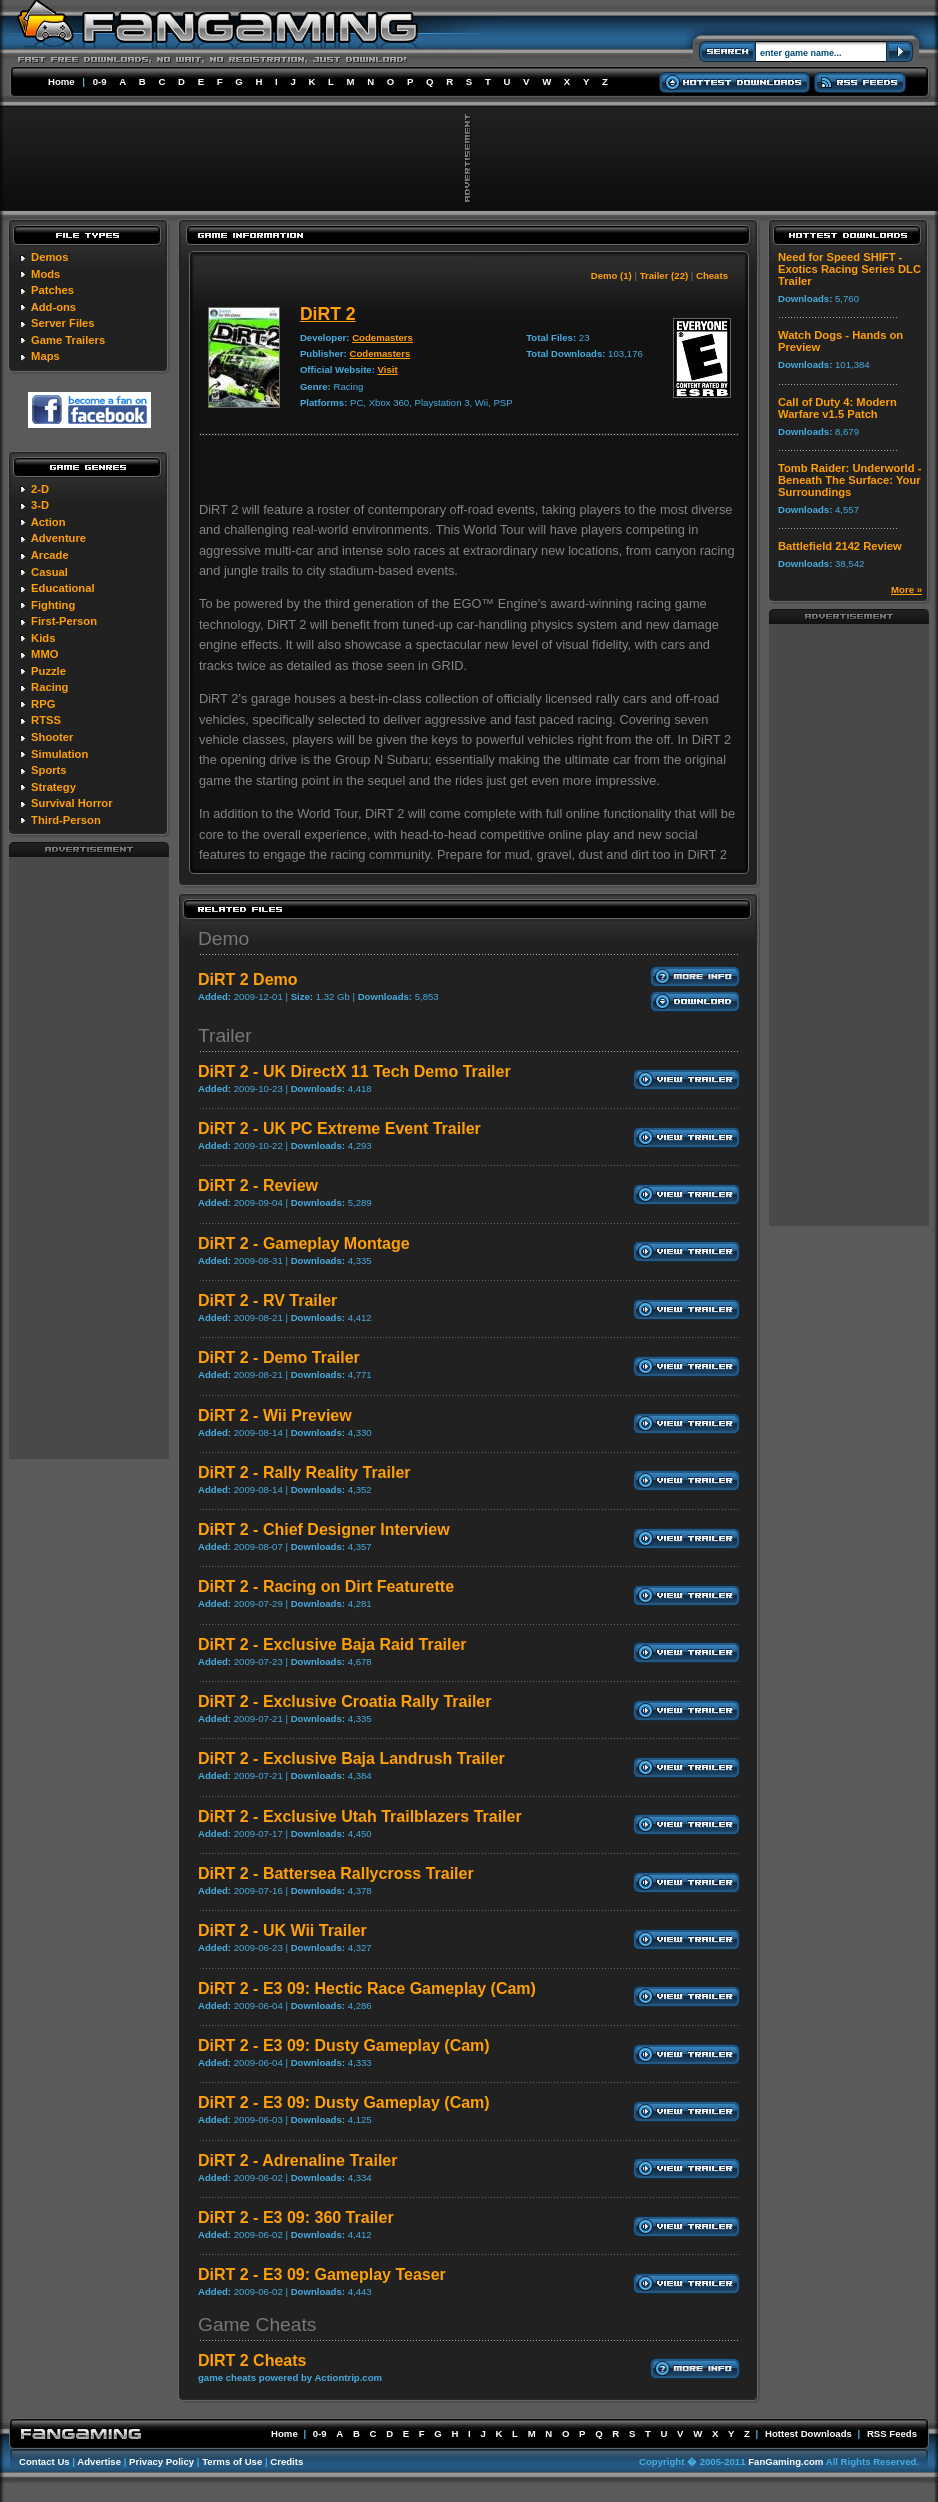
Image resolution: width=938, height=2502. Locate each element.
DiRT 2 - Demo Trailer (279, 1357)
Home (61, 81)
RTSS (46, 720)
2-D (40, 489)
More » (906, 589)
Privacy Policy (161, 2461)
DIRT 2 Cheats (252, 2360)
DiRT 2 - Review (258, 1185)
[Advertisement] (89, 1157)
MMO (44, 654)
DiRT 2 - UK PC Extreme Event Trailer (339, 1128)
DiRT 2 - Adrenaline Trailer (297, 2160)
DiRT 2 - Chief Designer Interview (324, 1529)
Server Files (62, 323)
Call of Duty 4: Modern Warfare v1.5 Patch (837, 408)
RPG (43, 704)
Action (48, 522)
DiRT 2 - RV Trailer (267, 1300)
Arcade (50, 555)
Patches (52, 290)
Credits (286, 2461)
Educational (62, 588)
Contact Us (44, 2461)
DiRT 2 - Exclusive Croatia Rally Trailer (344, 1701)
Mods (45, 274)
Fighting (53, 605)
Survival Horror (71, 803)
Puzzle (48, 671)
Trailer (225, 1035)
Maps (45, 356)
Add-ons (53, 307)
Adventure (58, 538)
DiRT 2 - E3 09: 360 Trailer (296, 2217)
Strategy (53, 787)
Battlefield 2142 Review (840, 546)
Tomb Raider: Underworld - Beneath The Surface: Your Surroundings (849, 480)
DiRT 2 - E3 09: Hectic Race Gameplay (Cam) (367, 1988)
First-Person (64, 621)
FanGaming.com (785, 2461)
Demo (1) (611, 275)
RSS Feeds (892, 2433)
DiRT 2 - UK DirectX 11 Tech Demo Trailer (354, 1071)
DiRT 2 (328, 314)
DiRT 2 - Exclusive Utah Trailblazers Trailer (360, 1816)
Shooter (52, 737)
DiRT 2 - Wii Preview (275, 1415)
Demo (223, 938)
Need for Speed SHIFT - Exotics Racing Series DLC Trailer (849, 269)
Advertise (99, 2461)
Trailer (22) (664, 275)
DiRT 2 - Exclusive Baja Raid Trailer (332, 1644)
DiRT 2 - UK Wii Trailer (282, 1930)
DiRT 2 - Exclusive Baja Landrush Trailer (351, 1758)
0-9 (100, 81)
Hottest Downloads (808, 2433)
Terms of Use (232, 2461)
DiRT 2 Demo (248, 979)
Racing (49, 687)
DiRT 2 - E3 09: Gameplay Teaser (322, 2274)
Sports (48, 770)
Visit (388, 369)
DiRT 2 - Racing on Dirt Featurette (326, 1586)
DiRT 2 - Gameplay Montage (304, 1243)
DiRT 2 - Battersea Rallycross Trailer (336, 1873)
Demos (49, 257)
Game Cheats (257, 2324)
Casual (49, 572)
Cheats (712, 275)
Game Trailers (68, 340)
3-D (40, 505)
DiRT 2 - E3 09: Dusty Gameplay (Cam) (344, 2045)
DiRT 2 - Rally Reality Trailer (304, 1472)
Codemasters (382, 337)
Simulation (59, 754)
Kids (43, 638)
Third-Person (66, 820)
